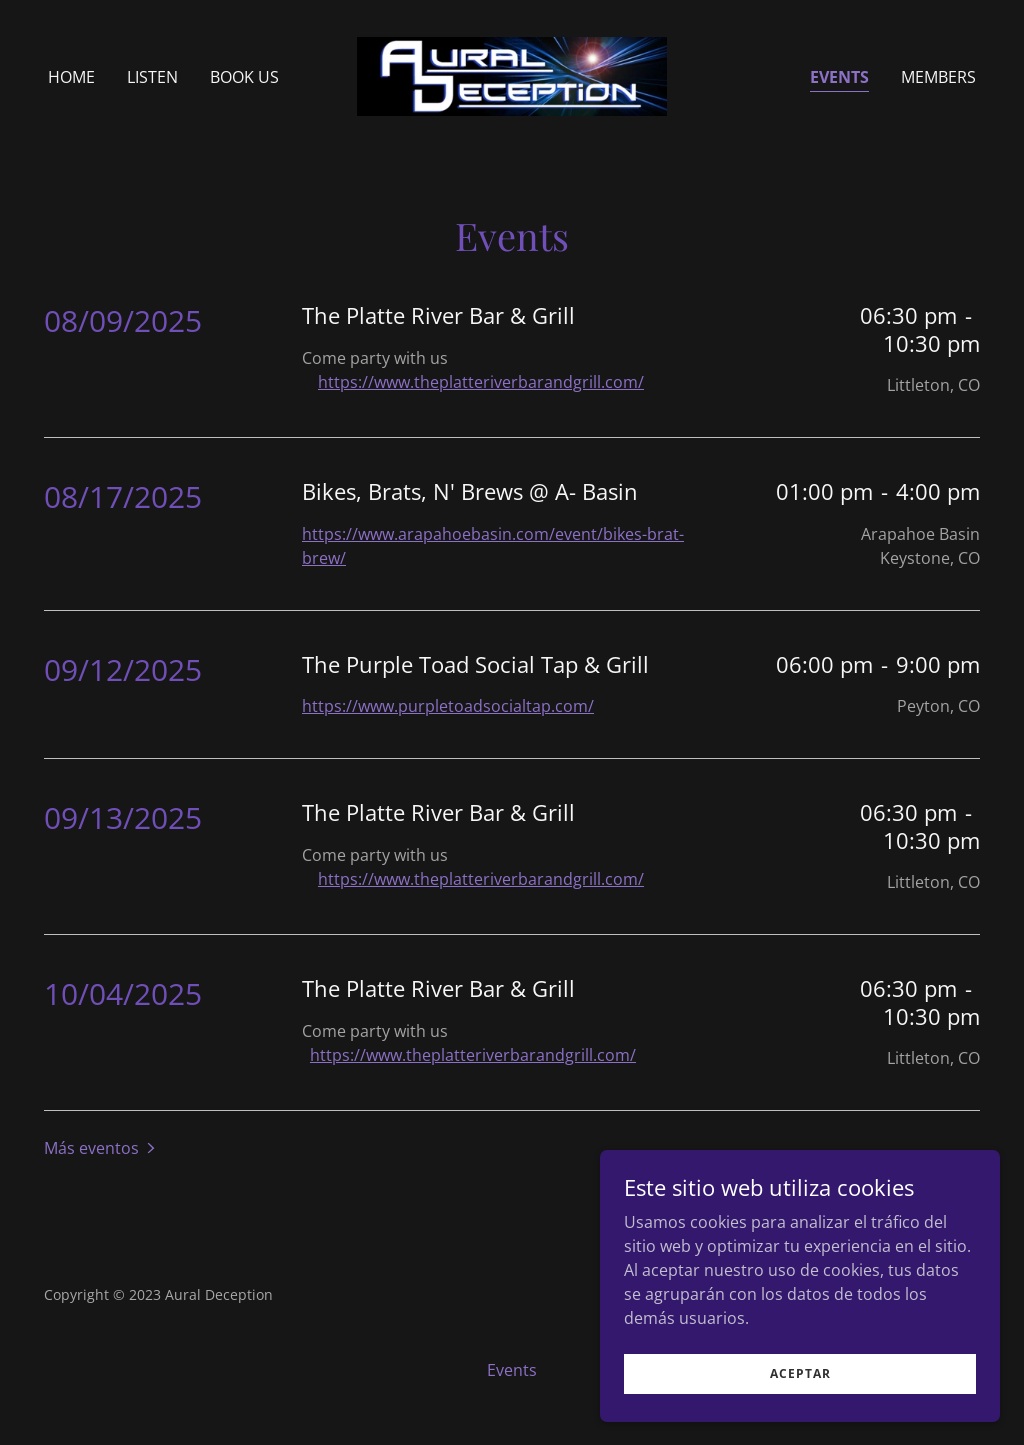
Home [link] (71, 77)
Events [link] (839, 77)
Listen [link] (152, 77)
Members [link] (938, 77)
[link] (511, 75)
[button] (101, 1147)
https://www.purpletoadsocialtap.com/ (448, 706)
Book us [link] (244, 77)
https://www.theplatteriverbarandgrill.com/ (481, 382)
